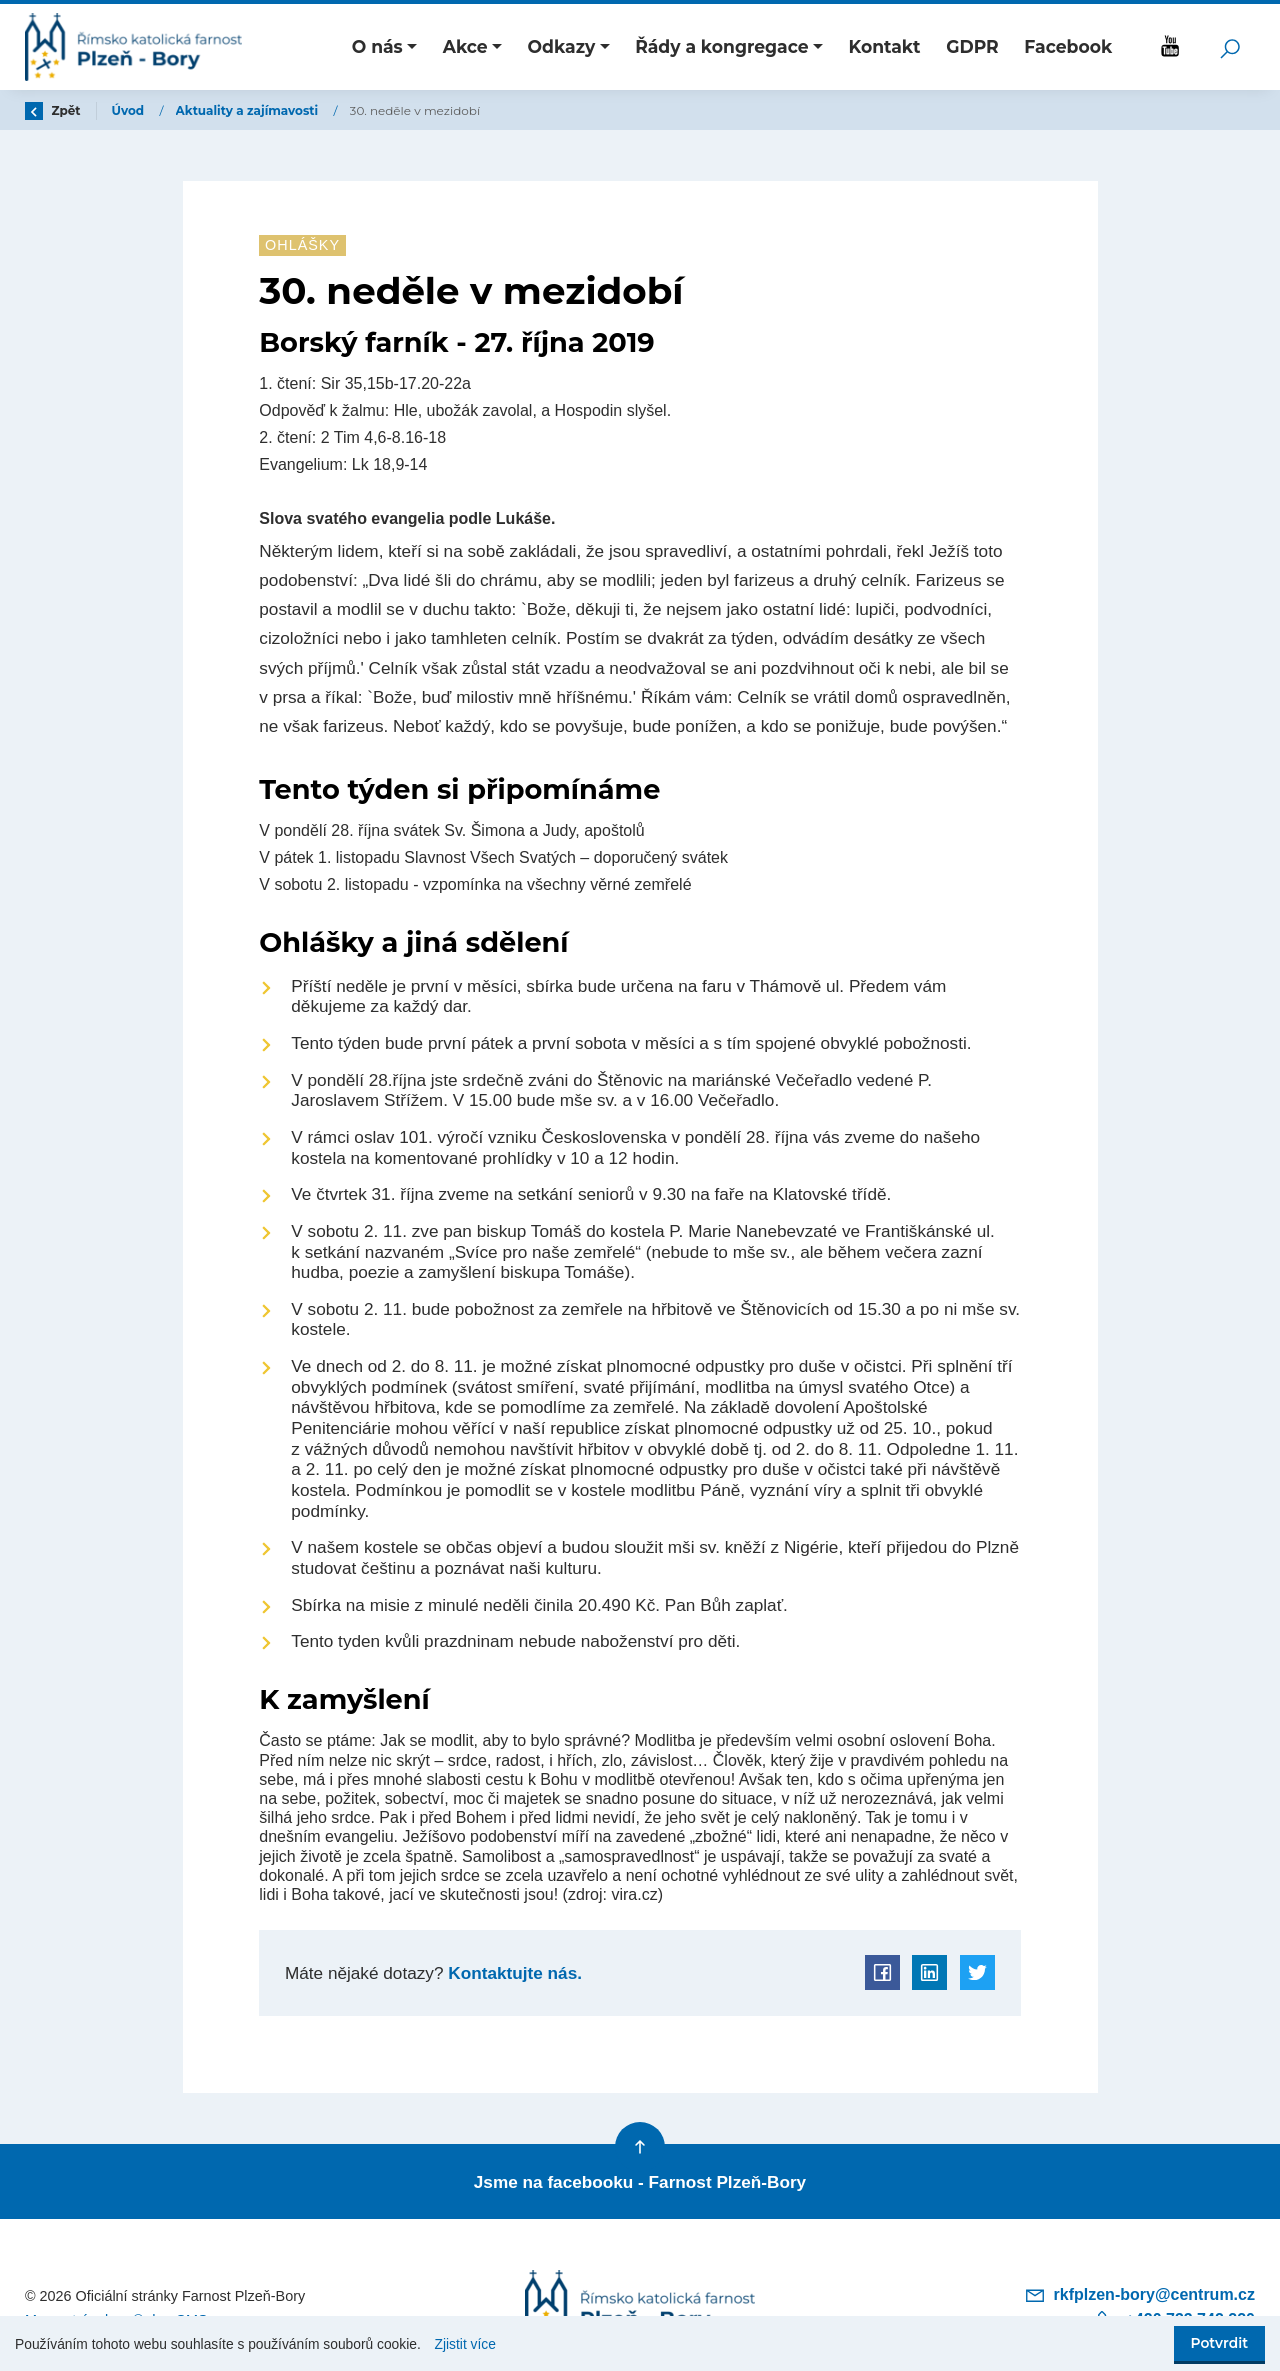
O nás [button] (377, 46)
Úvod (130, 110)
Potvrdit (1219, 2343)
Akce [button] (465, 46)
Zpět (53, 110)
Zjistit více (465, 2344)
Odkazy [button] (562, 46)
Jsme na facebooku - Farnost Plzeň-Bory (640, 2182)
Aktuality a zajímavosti (249, 110)
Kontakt (885, 46)
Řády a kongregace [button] (722, 46)
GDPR (972, 46)
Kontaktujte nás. (513, 1973)
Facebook (1068, 46)
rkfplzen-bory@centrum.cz (1139, 2294)
